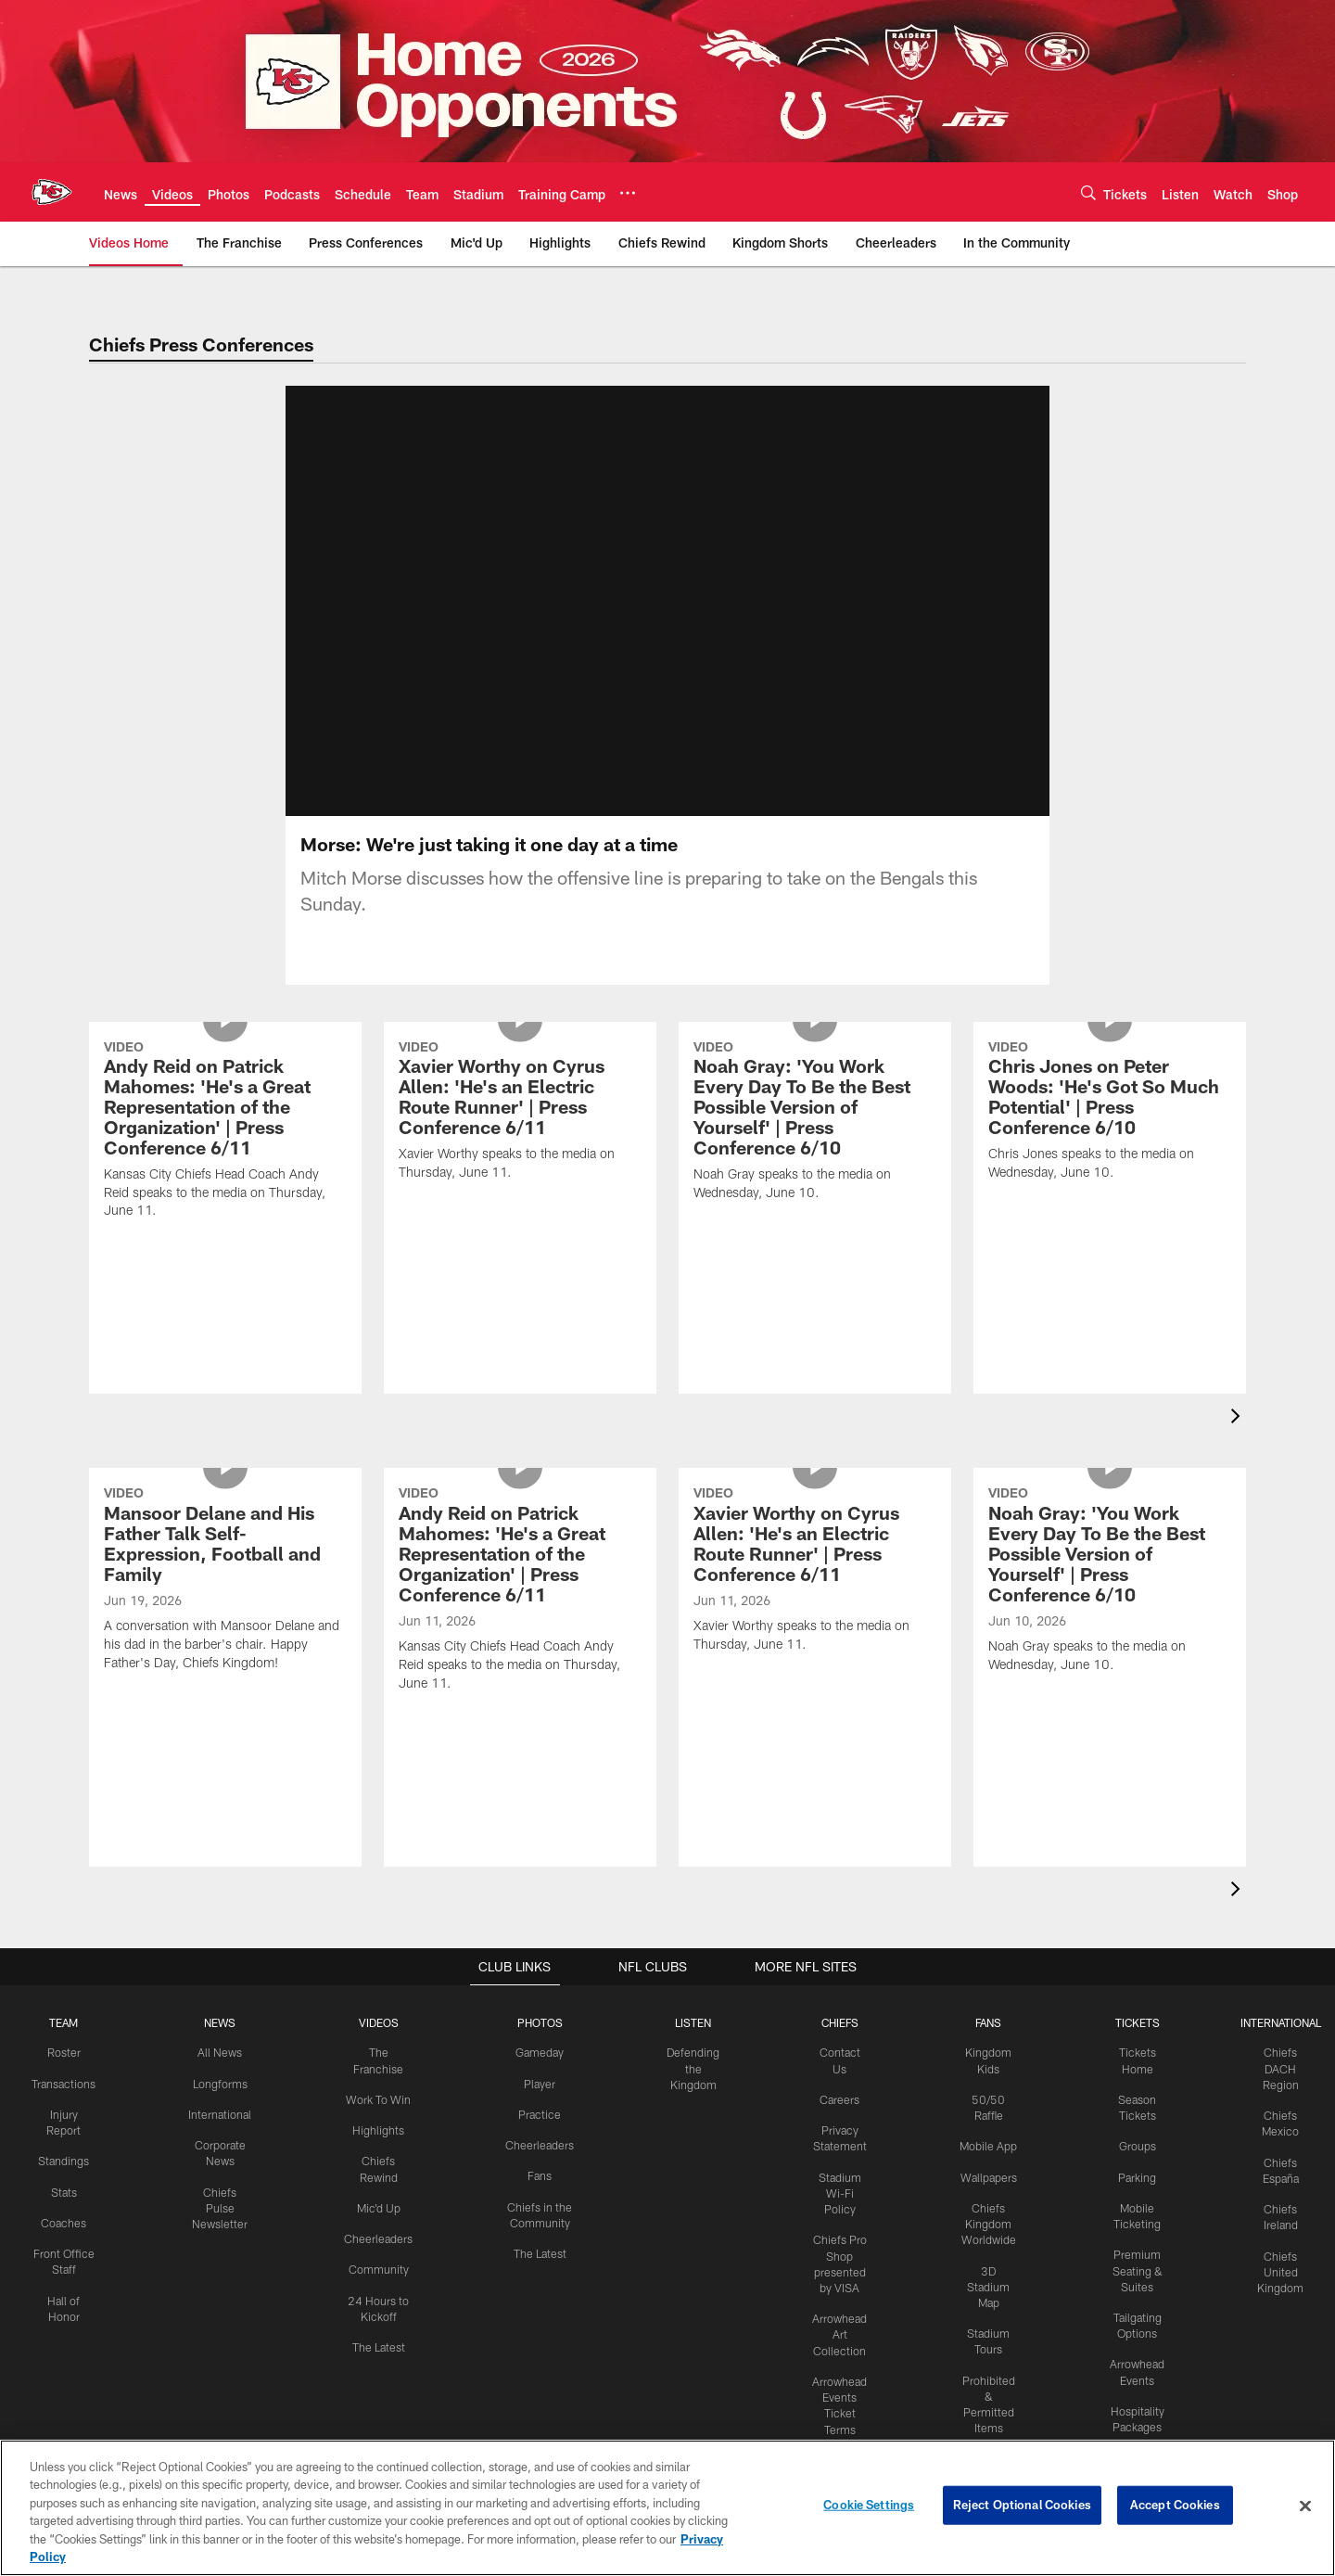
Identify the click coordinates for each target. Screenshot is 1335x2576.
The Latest (382, 2364)
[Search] (1088, 192)
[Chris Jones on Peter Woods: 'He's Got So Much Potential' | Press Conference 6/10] (1109, 1211)
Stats (70, 2211)
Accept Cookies (1175, 2505)
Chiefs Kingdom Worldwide (983, 2259)
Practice (540, 2135)
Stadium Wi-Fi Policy (835, 2212)
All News (226, 2074)
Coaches (71, 2242)
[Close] (1305, 2506)
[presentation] (1238, 1440)
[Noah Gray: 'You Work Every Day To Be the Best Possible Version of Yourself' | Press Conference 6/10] (815, 1221)
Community (382, 2288)
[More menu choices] (627, 192)
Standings (70, 2181)
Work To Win (381, 2120)
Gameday (540, 2074)
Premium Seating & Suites (1130, 2289)
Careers (836, 2120)
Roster (71, 2074)
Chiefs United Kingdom (1273, 2290)
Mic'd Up (382, 2227)
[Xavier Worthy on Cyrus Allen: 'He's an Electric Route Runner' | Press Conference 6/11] (520, 1211)
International (226, 2135)
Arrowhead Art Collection (835, 2351)
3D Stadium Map (982, 2320)
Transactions (70, 2104)
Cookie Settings (868, 2505)
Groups (1130, 2167)
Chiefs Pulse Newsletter (226, 2227)
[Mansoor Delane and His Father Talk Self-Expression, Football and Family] (225, 1679)
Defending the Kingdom (690, 2090)
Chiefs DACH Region (1272, 2090)
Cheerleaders (382, 2257)
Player (540, 2104)
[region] (667, 2508)
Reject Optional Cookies (1022, 2505)
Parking (1131, 2196)
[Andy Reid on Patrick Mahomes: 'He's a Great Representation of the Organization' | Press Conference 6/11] (225, 1230)
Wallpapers (983, 2212)
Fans (540, 2196)
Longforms (225, 2104)
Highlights (382, 2151)
